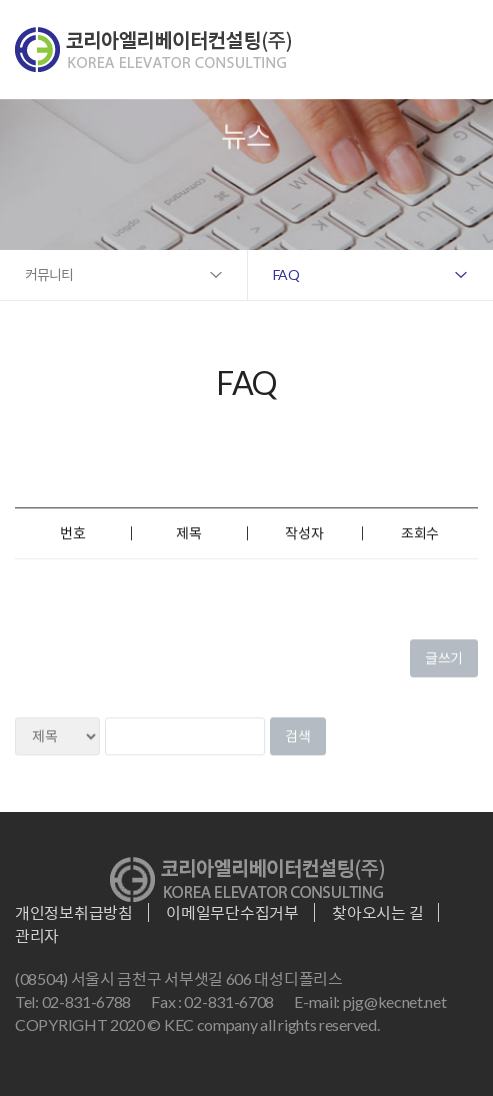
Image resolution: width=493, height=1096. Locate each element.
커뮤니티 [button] (49, 274)
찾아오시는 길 (377, 912)
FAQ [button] (286, 274)
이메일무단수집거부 (232, 912)
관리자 (37, 935)
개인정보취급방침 (74, 912)
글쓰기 (444, 659)
